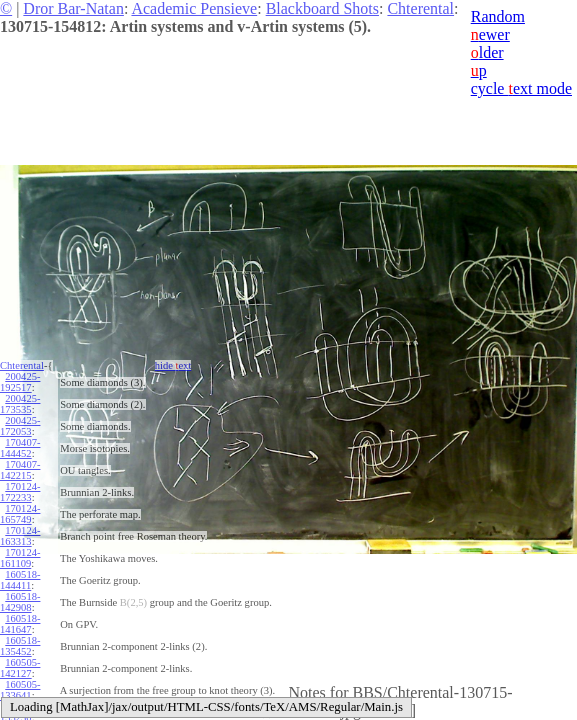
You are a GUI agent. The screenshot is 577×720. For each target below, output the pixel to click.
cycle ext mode (521, 88)
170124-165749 (20, 514)
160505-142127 (20, 668)
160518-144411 (20, 580)
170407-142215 (20, 470)
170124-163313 (20, 536)
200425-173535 (20, 404)
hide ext (173, 365)
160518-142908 (20, 602)
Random (498, 16)
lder (487, 52)
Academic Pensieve (194, 8)
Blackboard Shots (322, 8)
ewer (490, 34)
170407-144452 (20, 448)
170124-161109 (20, 558)
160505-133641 (20, 690)
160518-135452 (20, 646)
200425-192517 (20, 382)
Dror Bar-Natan (73, 8)
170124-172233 (20, 492)
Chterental (420, 8)
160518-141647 (20, 624)
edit (399, 710)
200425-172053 (20, 426)
